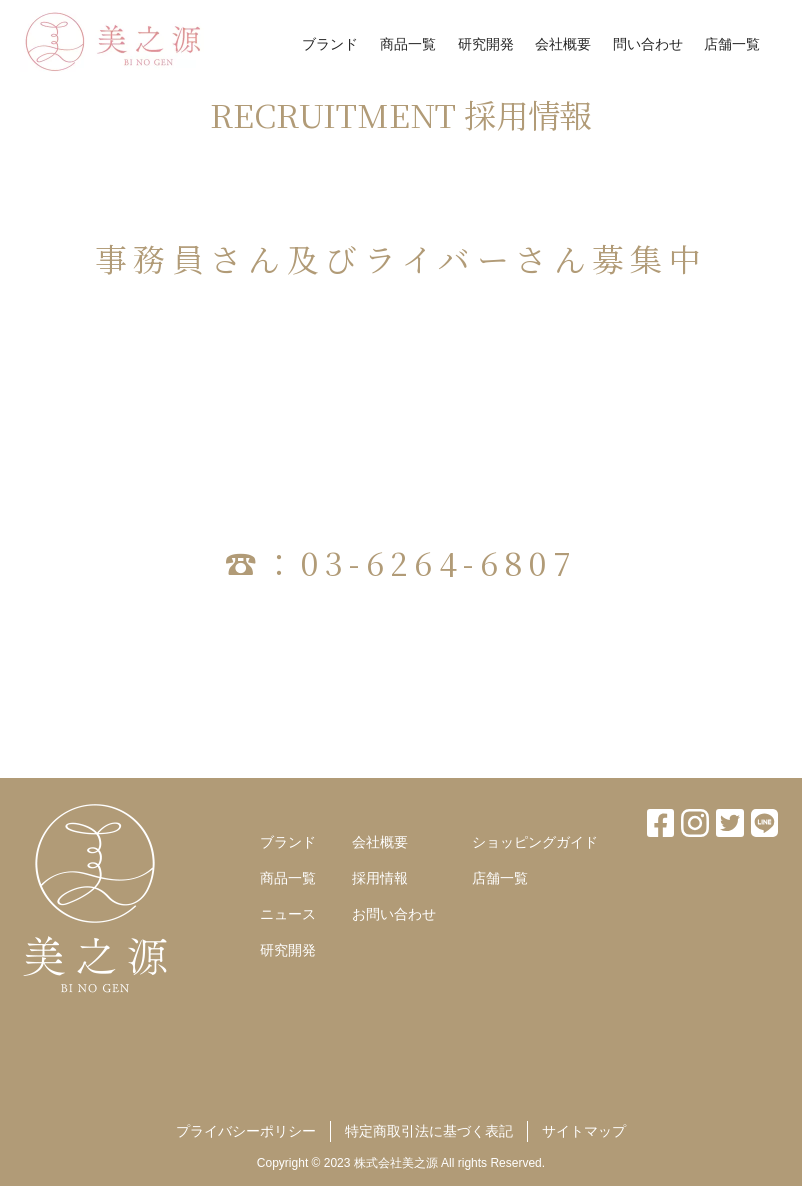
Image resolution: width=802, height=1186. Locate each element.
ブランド (330, 44)
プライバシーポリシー (246, 1131)
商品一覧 (408, 44)
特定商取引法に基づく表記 (429, 1131)
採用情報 (380, 878)
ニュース (288, 914)
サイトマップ (584, 1131)
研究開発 (486, 44)
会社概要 (563, 44)
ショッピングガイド (535, 842)
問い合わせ (648, 44)
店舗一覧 (732, 44)
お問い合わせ (394, 914)
